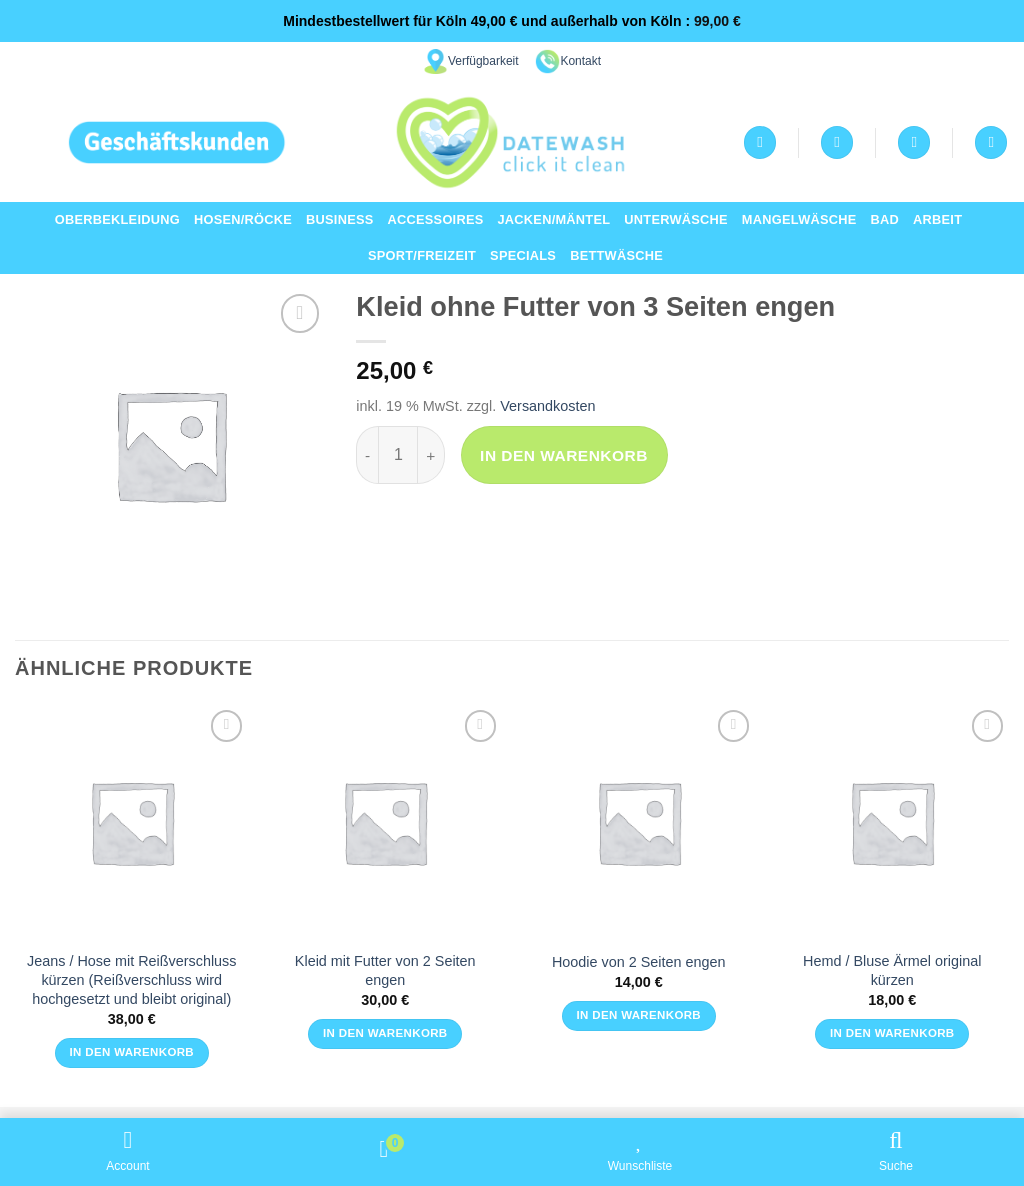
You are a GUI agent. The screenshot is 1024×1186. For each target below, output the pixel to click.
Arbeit (937, 219)
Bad (885, 219)
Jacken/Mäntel (553, 219)
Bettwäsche (616, 255)
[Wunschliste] (837, 142)
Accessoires (436, 219)
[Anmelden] (760, 142)
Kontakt (580, 61)
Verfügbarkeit (483, 61)
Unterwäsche (676, 219)
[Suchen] (991, 142)
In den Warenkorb (564, 455)
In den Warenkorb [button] (131, 1052)
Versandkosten (547, 406)
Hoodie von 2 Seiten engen (639, 962)
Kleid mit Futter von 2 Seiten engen (385, 970)
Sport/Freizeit (422, 255)
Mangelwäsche (799, 219)
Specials (523, 255)
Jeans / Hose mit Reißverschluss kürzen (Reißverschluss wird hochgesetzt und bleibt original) (132, 979)
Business (339, 219)
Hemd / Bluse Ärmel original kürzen (892, 970)
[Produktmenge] (398, 455)
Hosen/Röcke (243, 219)
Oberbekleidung (117, 219)
